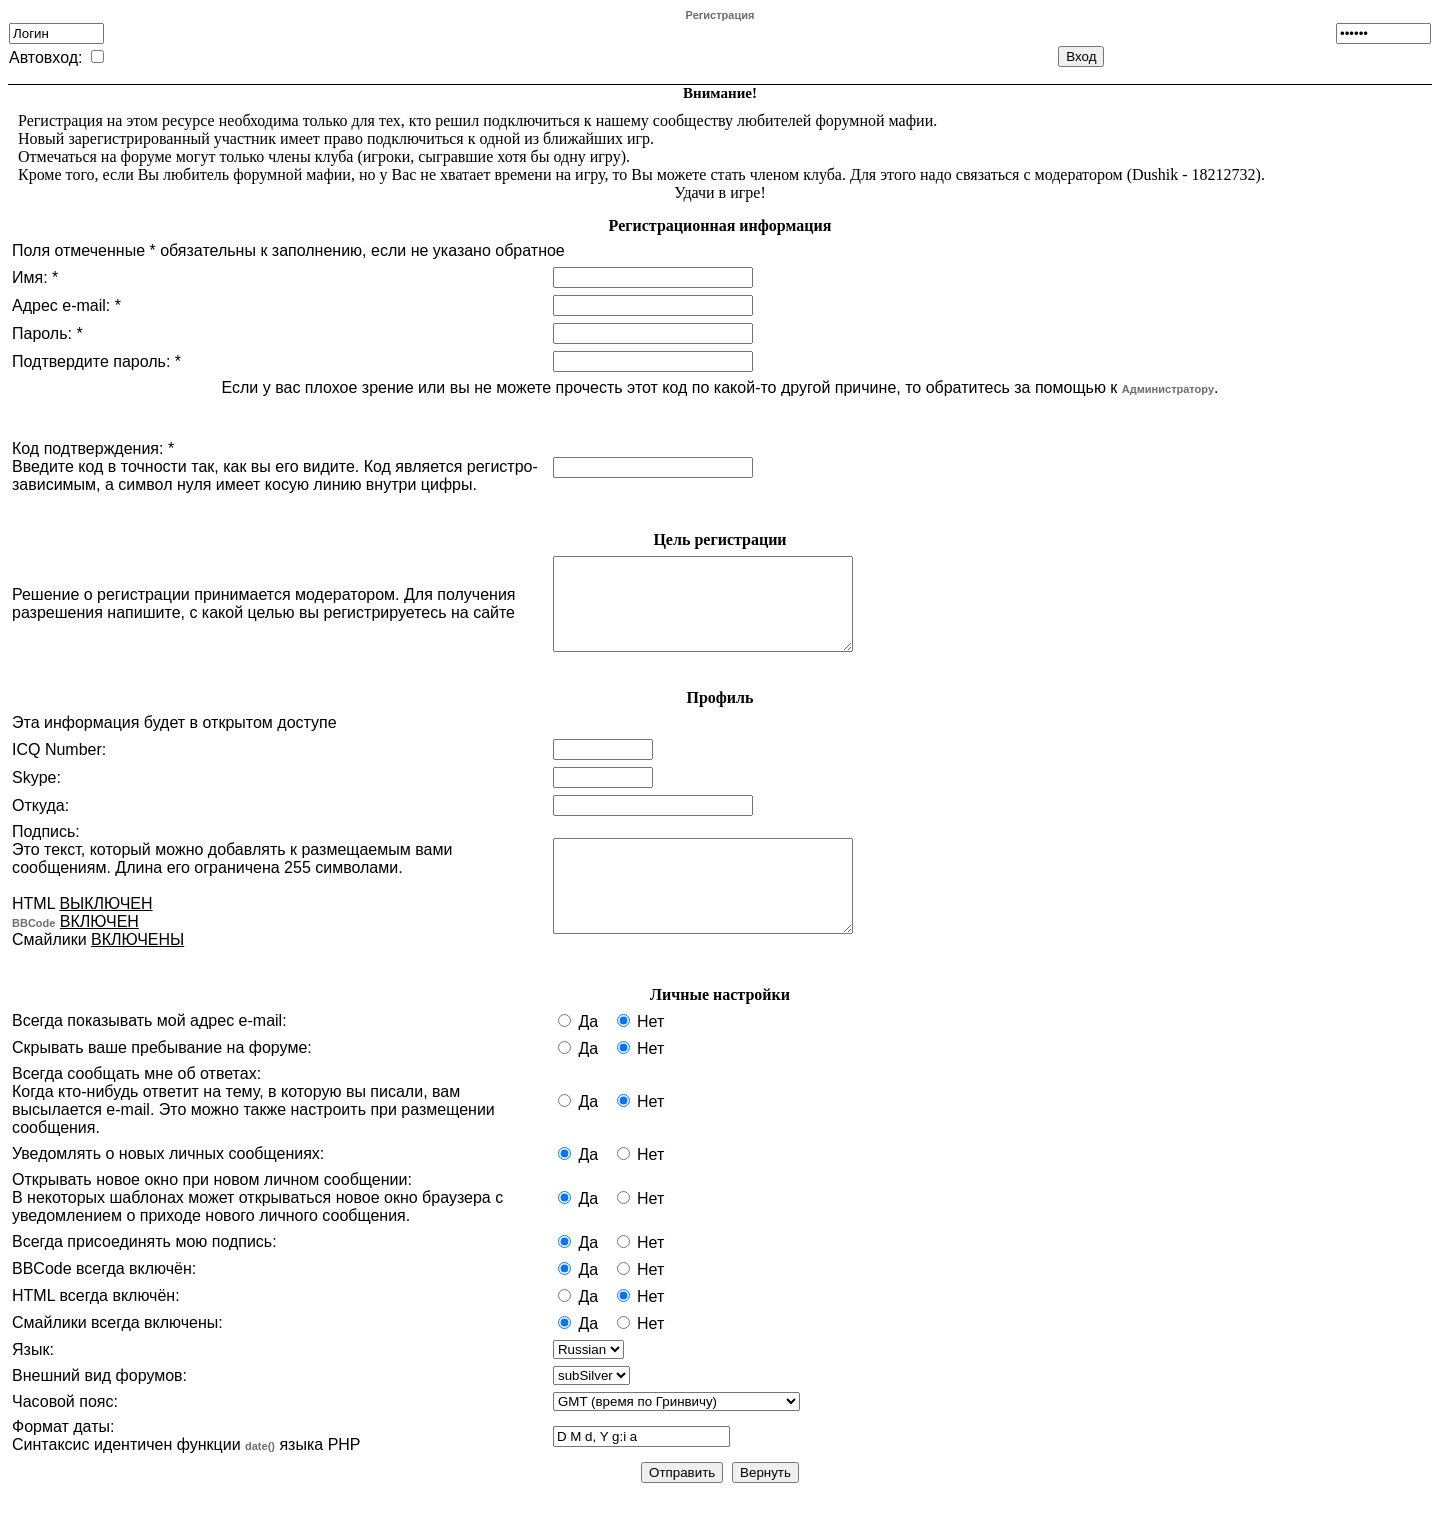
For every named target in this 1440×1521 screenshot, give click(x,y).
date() (260, 1464)
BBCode (33, 941)
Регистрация (720, 15)
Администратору (1168, 389)
